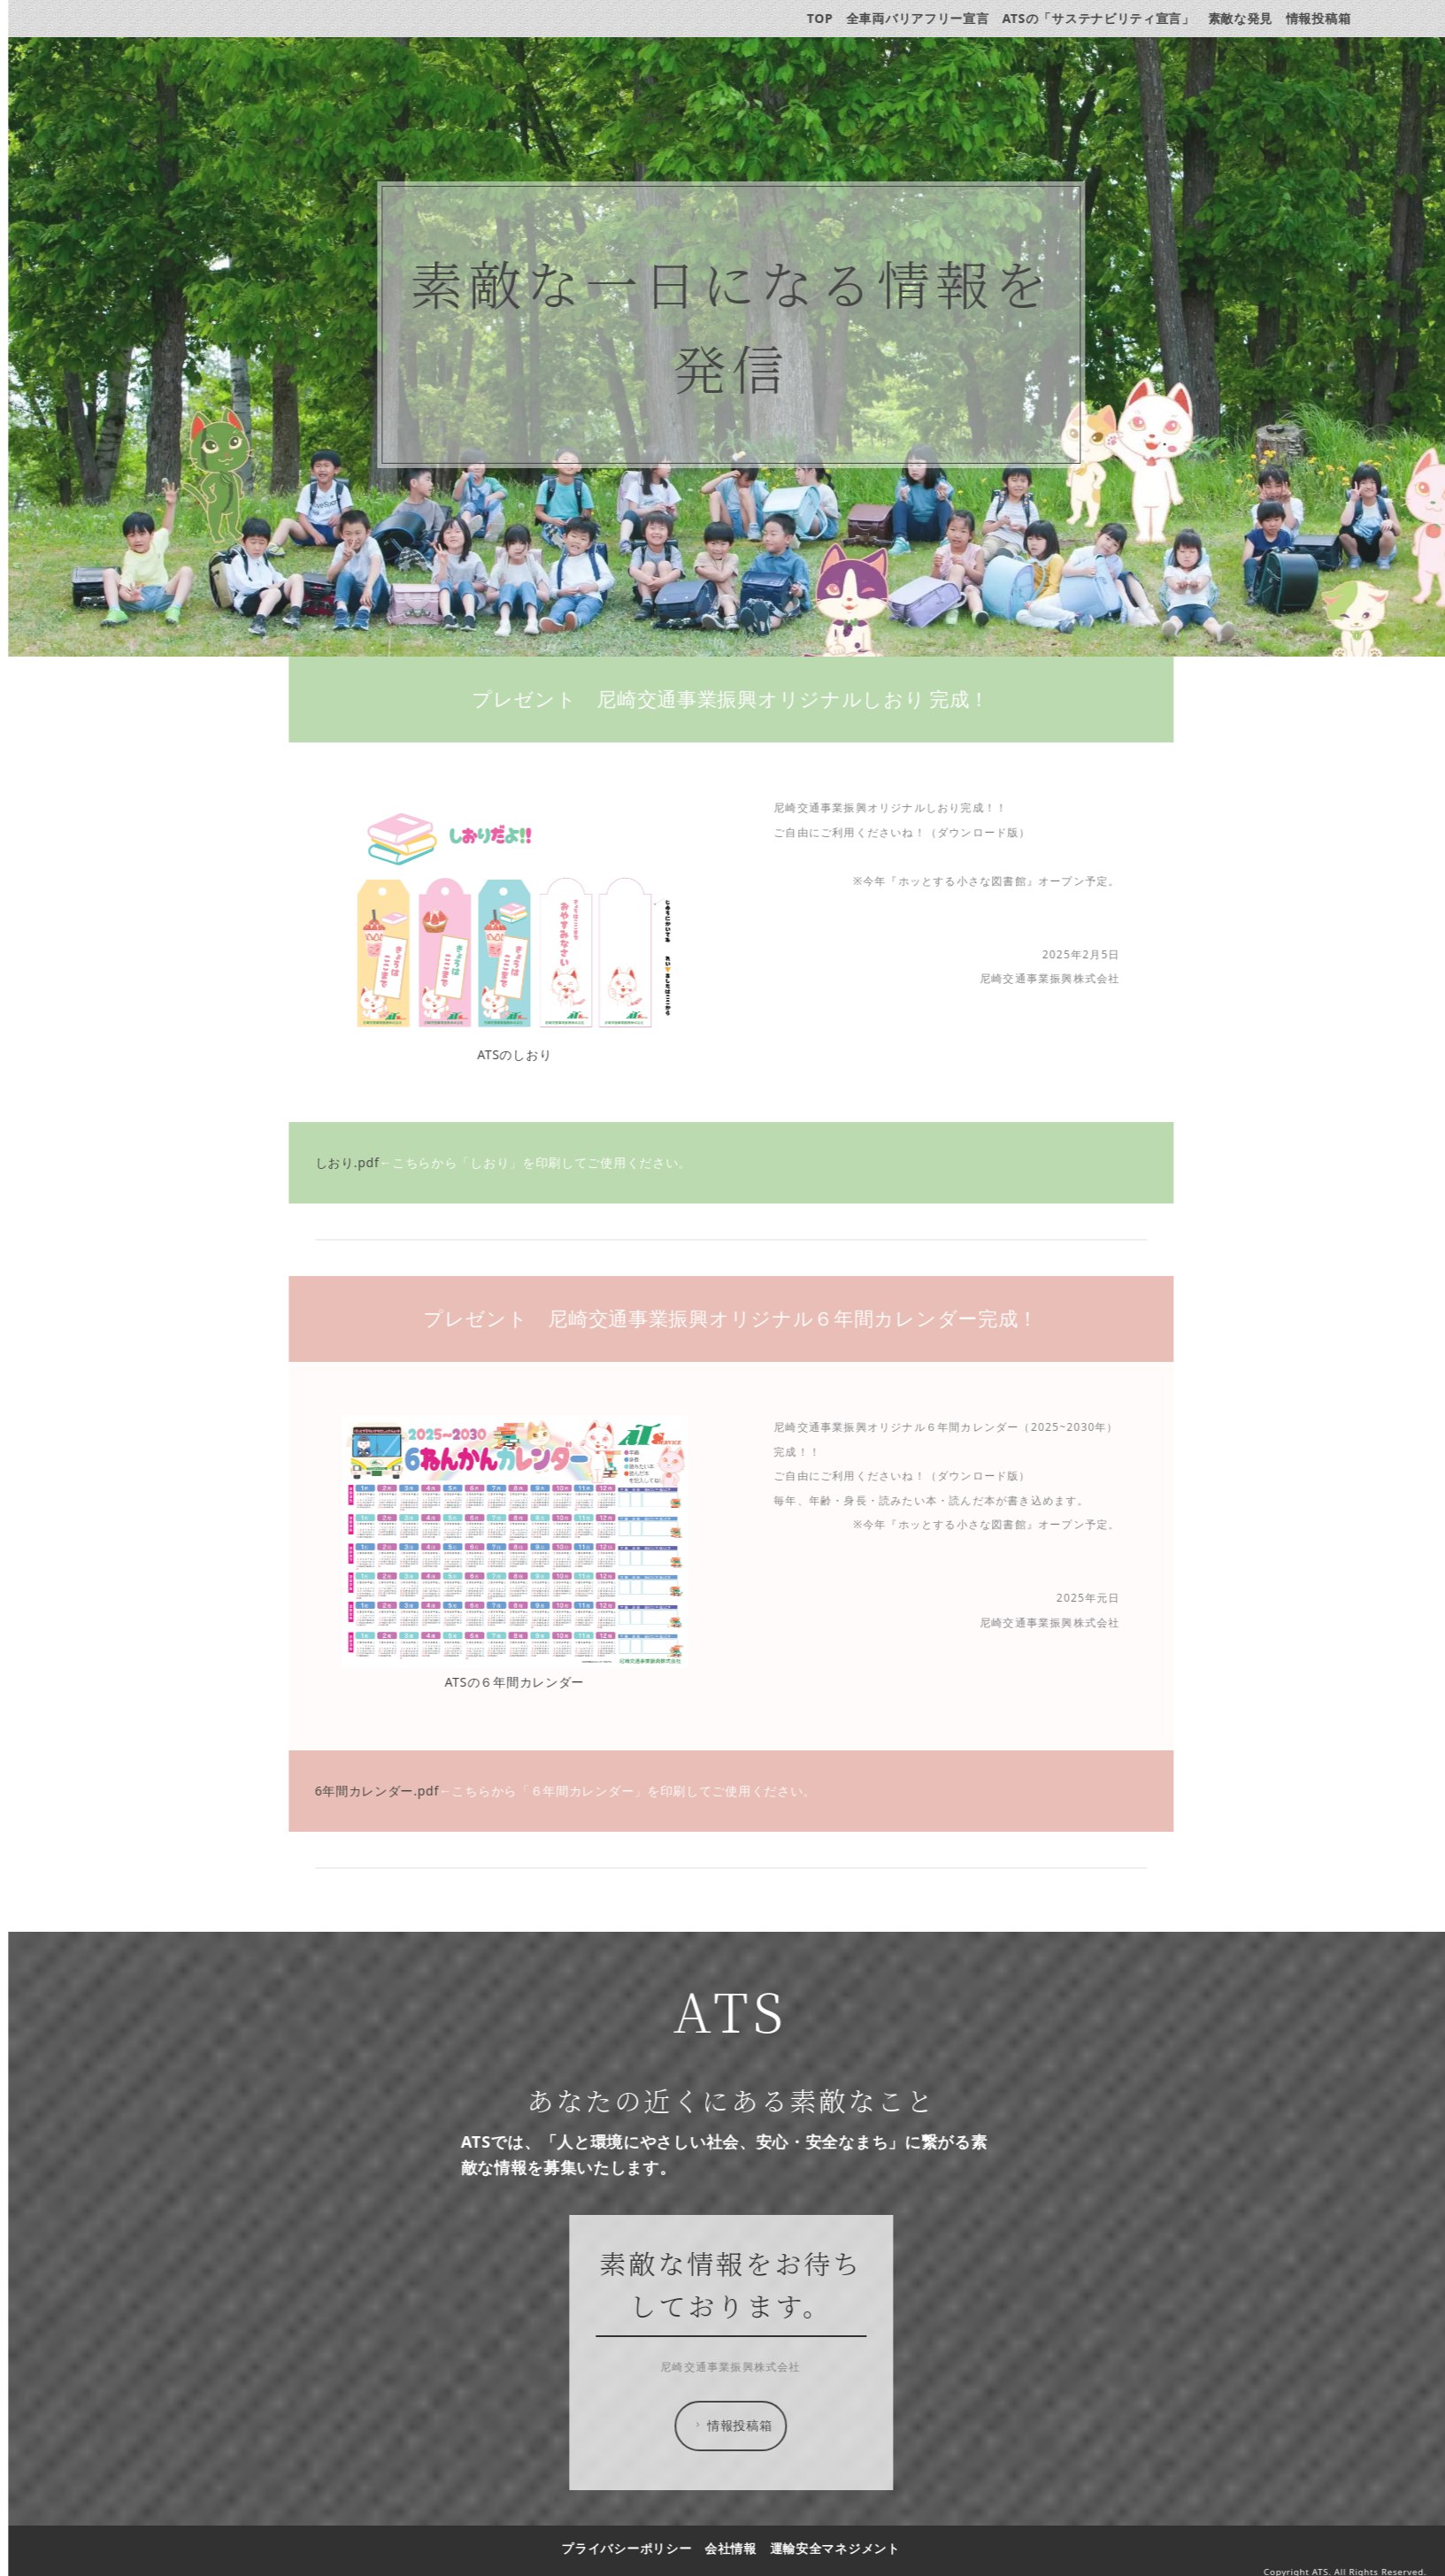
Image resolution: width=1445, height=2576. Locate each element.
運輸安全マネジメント (844, 2548)
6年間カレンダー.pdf (386, 1790)
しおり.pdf (356, 1162)
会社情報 (740, 2548)
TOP (829, 18)
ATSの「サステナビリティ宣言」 (1107, 18)
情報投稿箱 (1328, 18)
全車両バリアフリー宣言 (927, 18)
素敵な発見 (1249, 18)
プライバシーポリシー (636, 2548)
